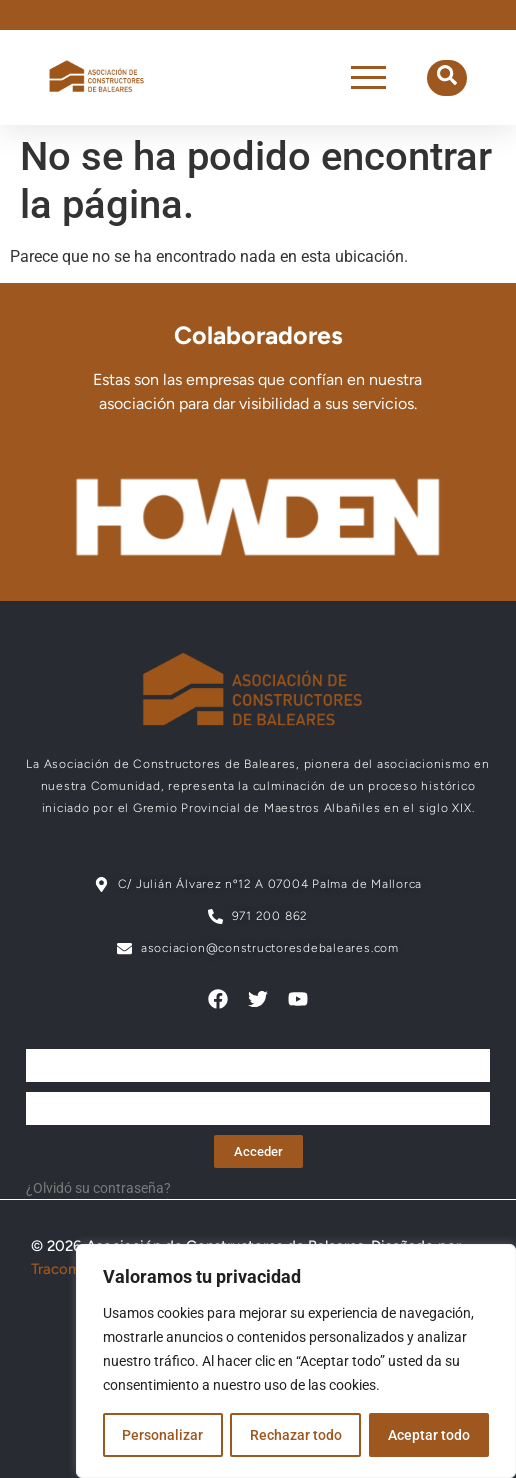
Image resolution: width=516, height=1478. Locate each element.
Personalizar (162, 1435)
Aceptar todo (429, 1435)
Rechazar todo (295, 1435)
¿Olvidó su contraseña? (98, 1188)
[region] (296, 1361)
